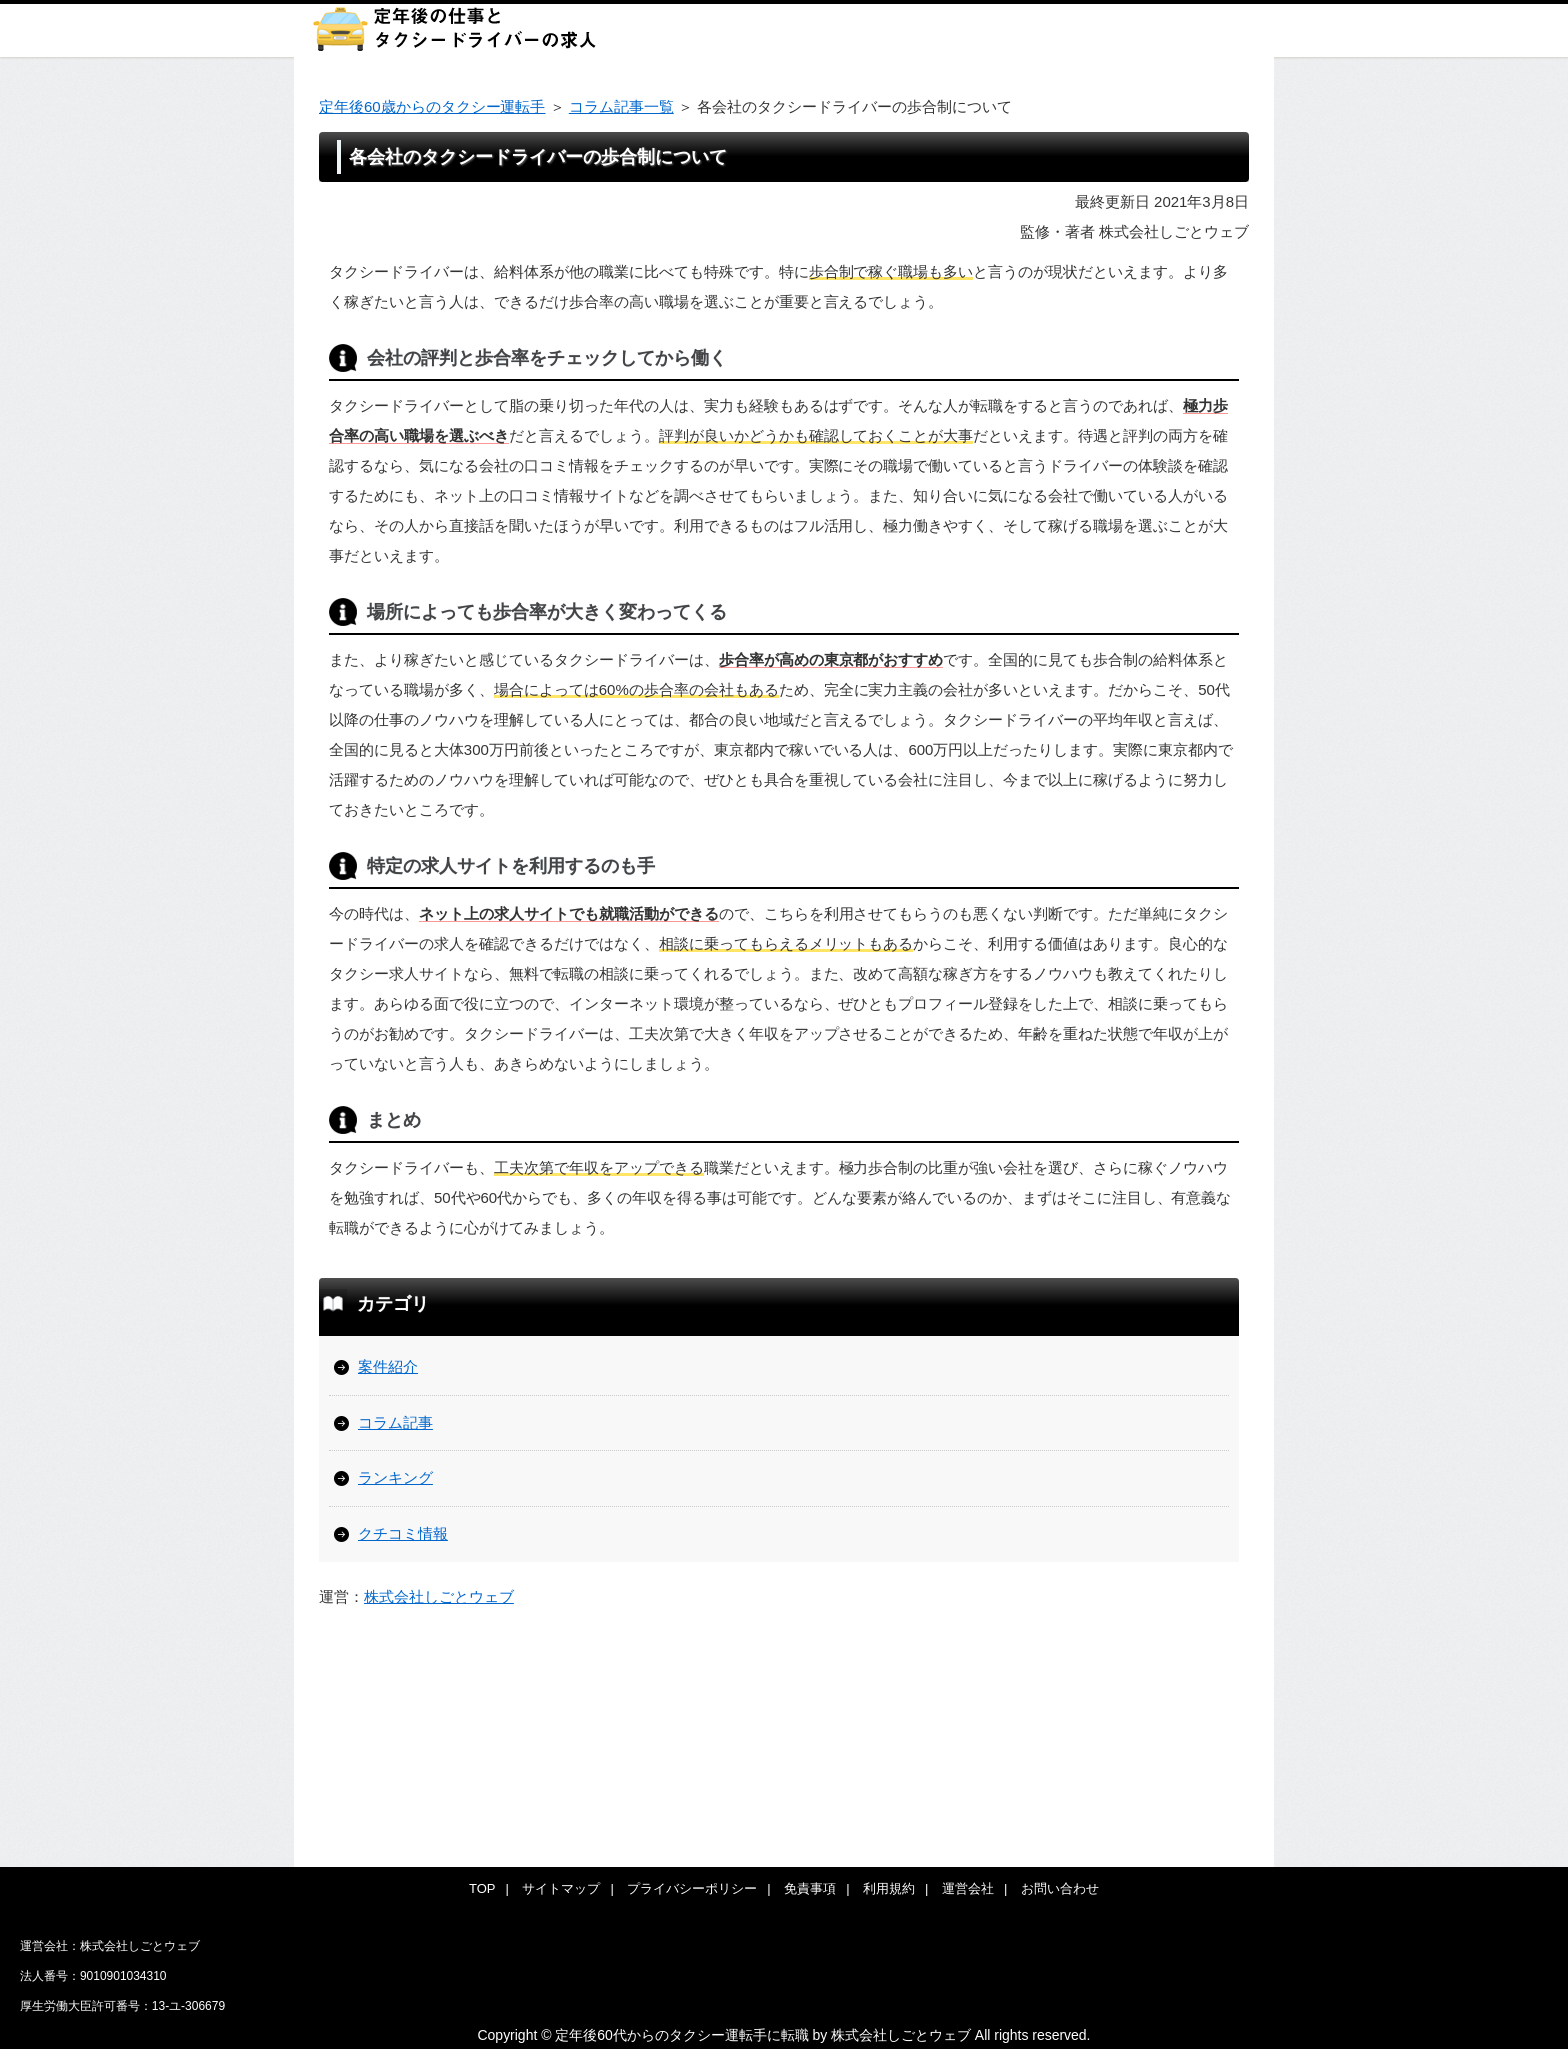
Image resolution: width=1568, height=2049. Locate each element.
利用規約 (889, 1888)
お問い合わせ (1060, 1888)
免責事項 (810, 1888)
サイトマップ (561, 1888)
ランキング (395, 1477)
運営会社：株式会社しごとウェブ (110, 1946)
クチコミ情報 (403, 1533)
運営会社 (968, 1888)
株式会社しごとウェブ (439, 1596)
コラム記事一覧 (621, 106)
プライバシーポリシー (692, 1888)
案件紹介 (388, 1366)
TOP (482, 1888)
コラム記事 (395, 1422)
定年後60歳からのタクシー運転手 (432, 106)
